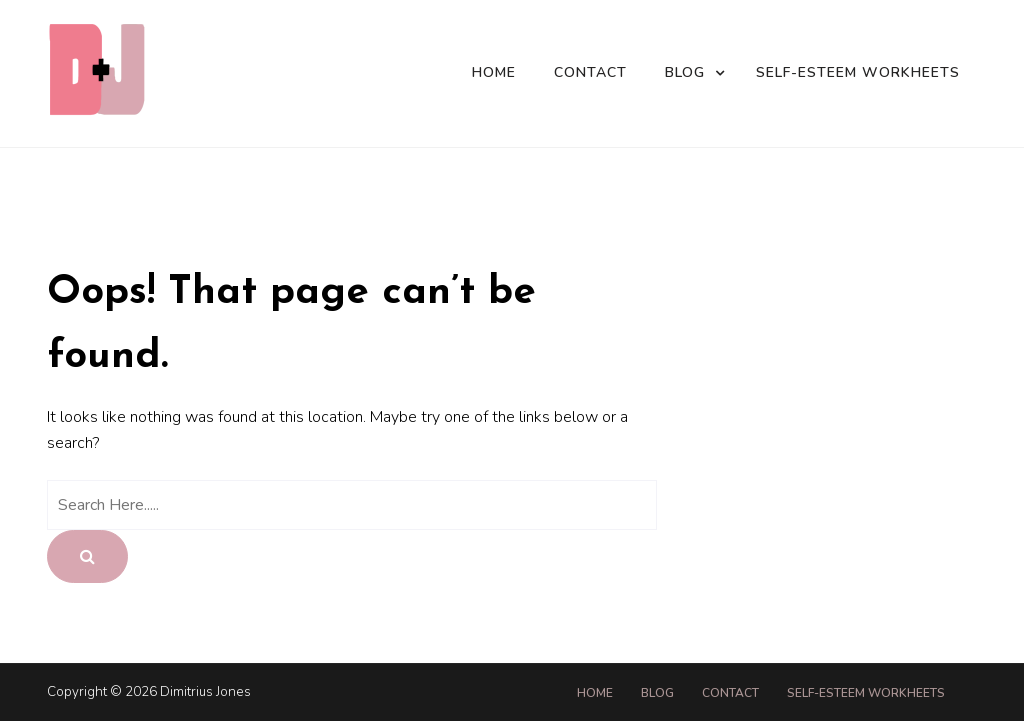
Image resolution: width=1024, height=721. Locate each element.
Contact (590, 72)
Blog (685, 72)
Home (494, 72)
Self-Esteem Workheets (858, 72)
